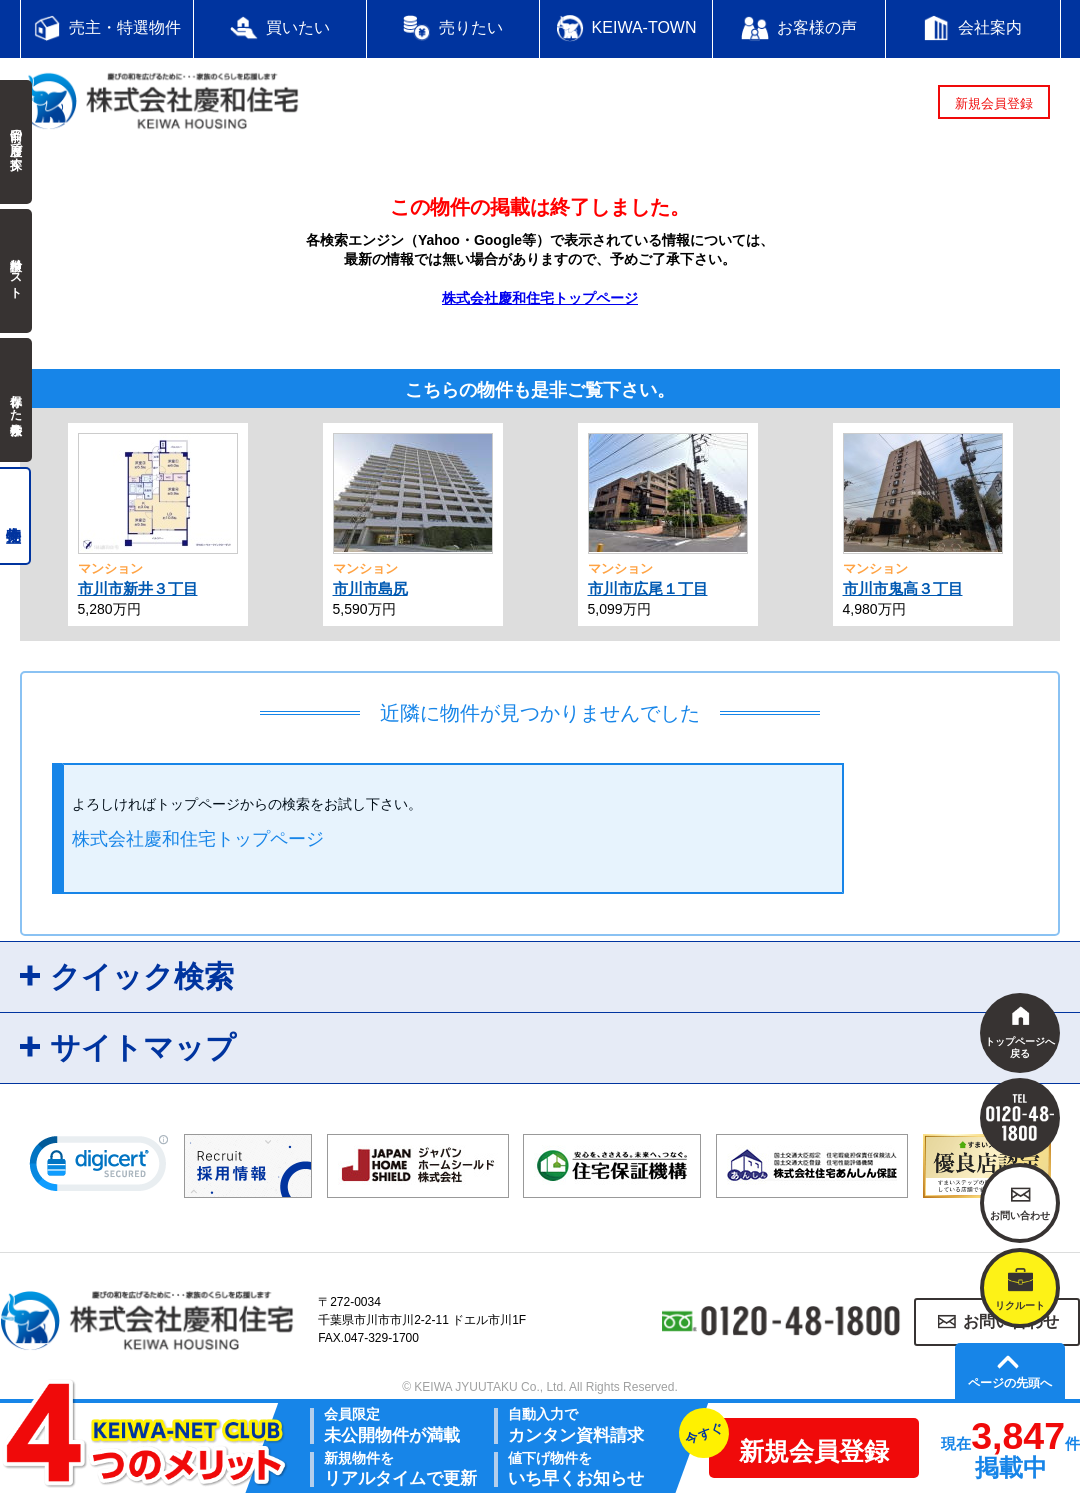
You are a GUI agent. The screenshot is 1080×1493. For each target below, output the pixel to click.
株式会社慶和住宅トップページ (540, 298)
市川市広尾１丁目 (648, 588)
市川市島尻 (370, 588)
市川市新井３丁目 (138, 588)
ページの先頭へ (1010, 1383)
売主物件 (15, 516)
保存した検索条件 (16, 400)
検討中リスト (16, 271)
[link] (99, 1168)
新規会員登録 (994, 103)
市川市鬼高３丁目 (903, 588)
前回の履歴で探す (16, 142)
